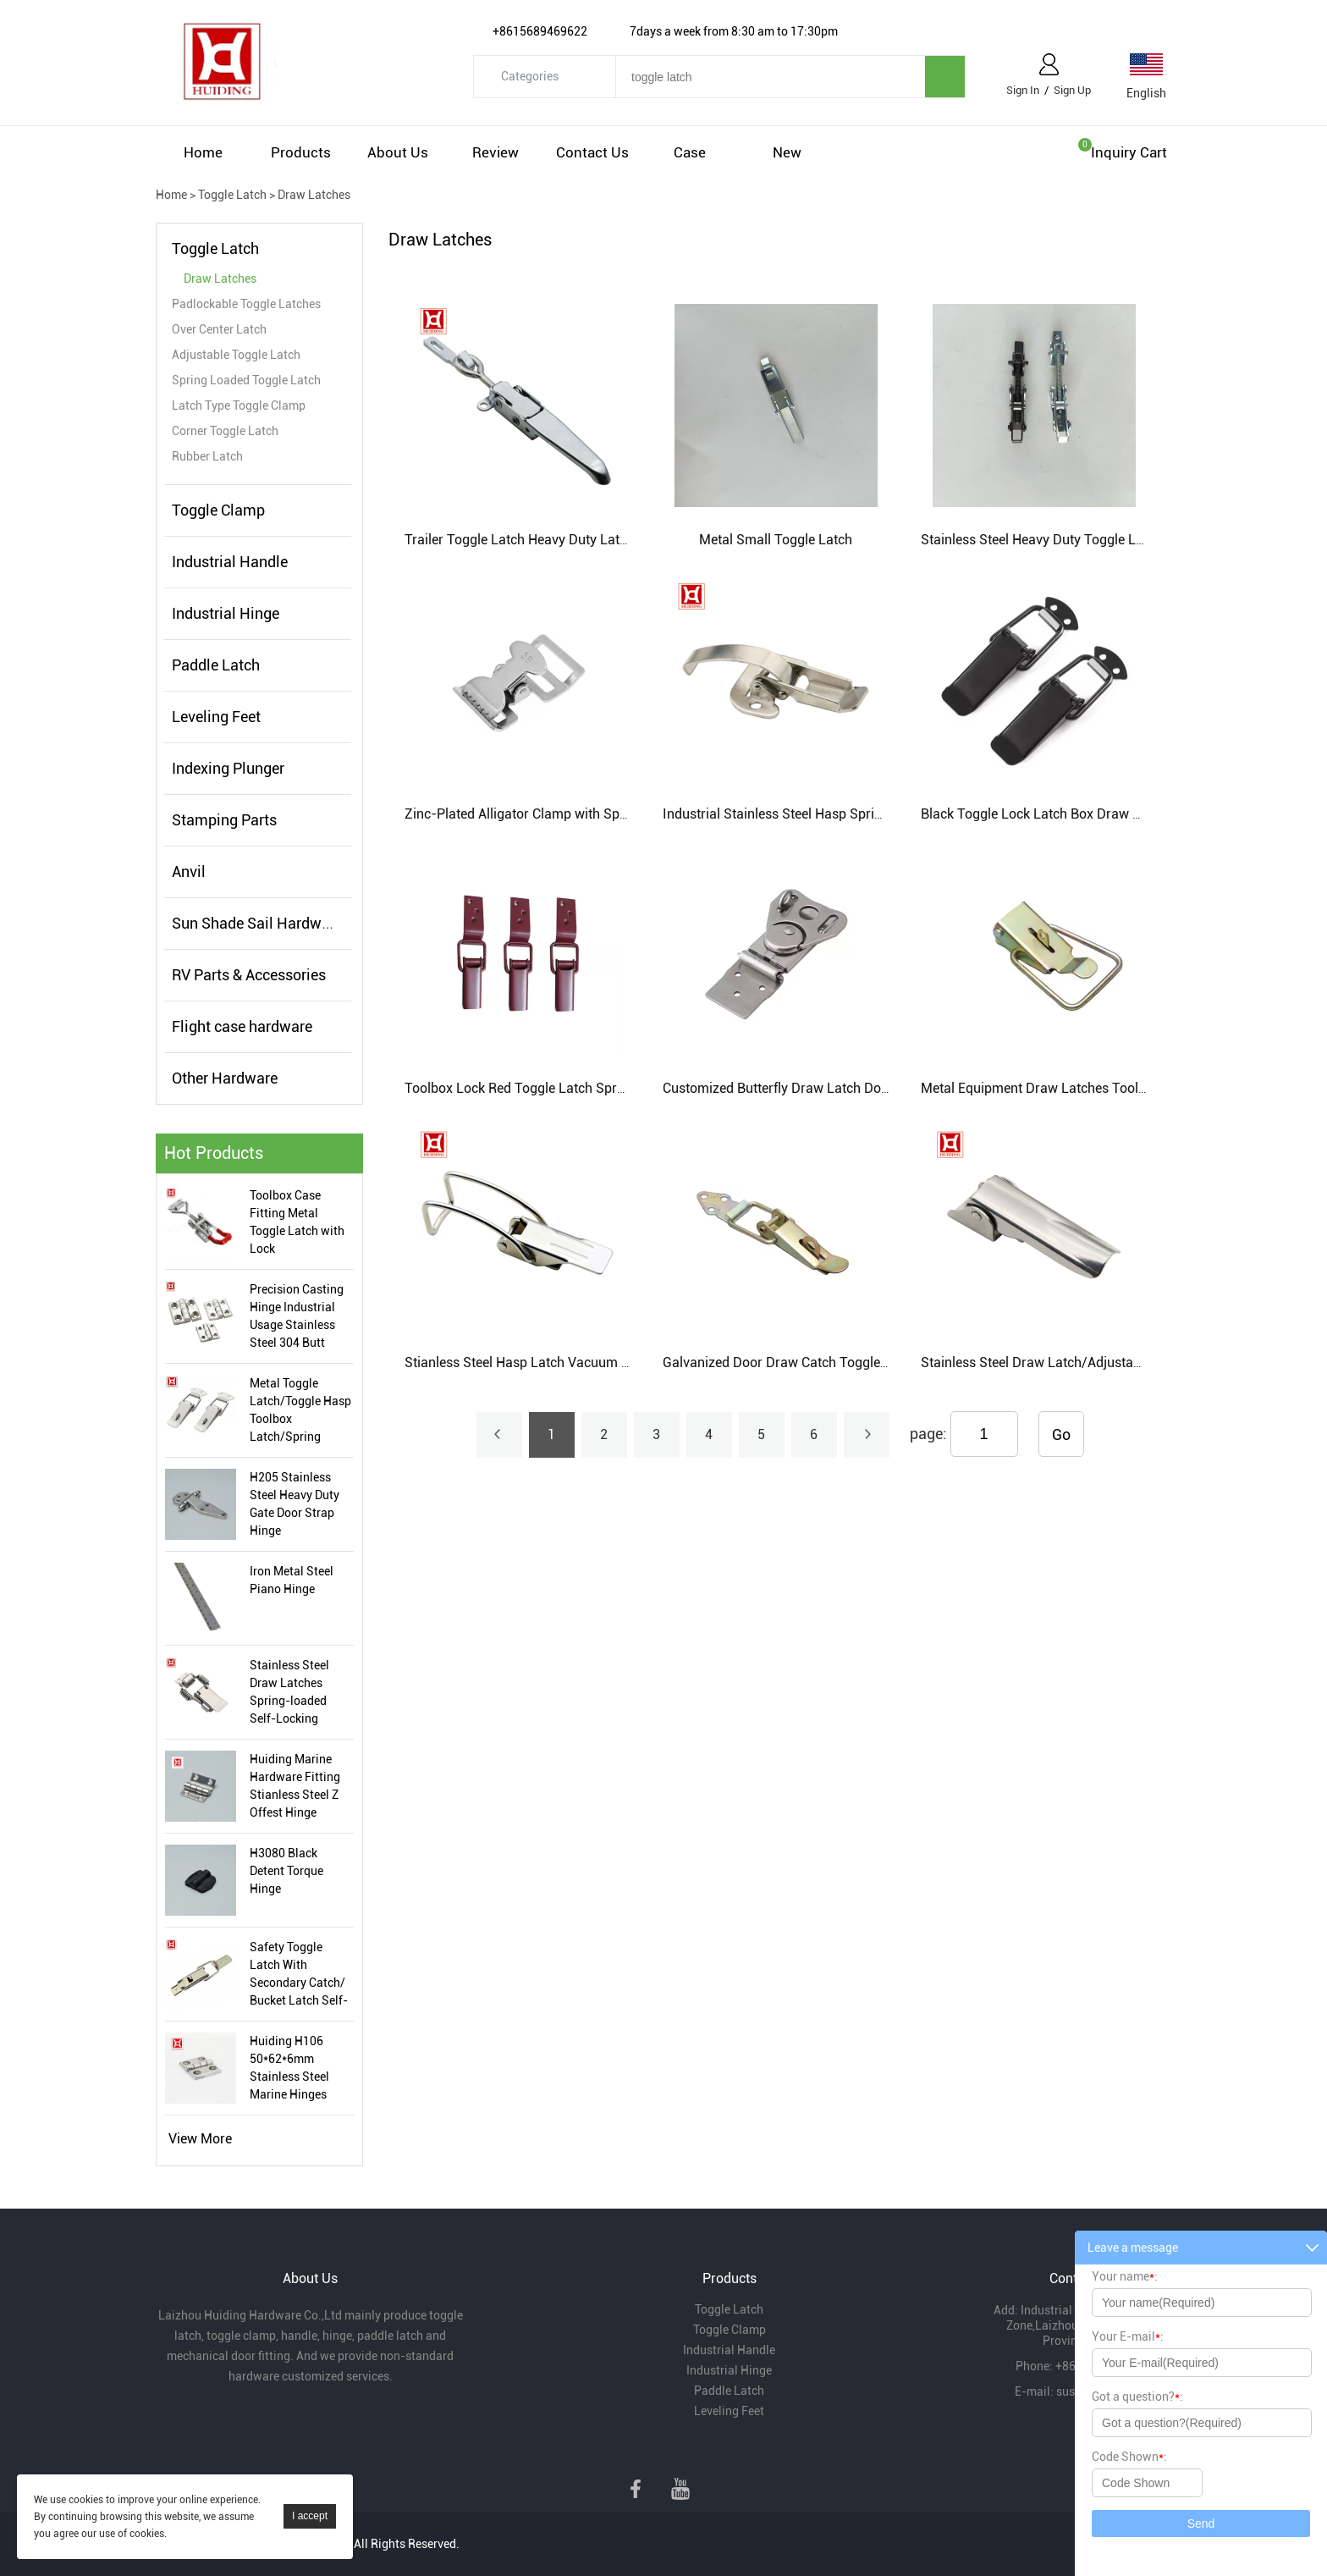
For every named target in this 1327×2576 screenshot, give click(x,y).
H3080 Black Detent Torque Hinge (286, 1870)
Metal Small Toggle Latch (775, 540)
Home (203, 152)
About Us (397, 152)
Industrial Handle (230, 562)
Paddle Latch (216, 665)
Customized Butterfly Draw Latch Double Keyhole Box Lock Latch (858, 1088)
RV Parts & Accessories (249, 975)
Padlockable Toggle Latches (246, 304)
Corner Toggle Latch (225, 431)
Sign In (1022, 90)
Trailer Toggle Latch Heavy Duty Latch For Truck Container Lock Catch (616, 540)
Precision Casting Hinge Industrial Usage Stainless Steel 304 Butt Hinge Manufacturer (297, 1317)
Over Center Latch (219, 329)
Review (495, 152)
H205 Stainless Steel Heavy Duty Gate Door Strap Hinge (294, 1503)
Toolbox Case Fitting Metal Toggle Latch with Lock (297, 1222)
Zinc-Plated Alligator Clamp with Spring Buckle (545, 814)
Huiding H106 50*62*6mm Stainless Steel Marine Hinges (289, 2067)
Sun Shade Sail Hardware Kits (272, 923)
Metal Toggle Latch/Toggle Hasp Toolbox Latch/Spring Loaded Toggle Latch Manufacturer (300, 1411)
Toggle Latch (232, 194)
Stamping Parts (224, 820)
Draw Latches (314, 194)
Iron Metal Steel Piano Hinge (291, 1580)
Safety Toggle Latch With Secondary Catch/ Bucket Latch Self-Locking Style (299, 1975)
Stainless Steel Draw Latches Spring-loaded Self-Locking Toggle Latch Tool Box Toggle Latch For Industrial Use (297, 1693)
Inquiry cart (1129, 152)
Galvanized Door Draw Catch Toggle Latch (790, 1362)
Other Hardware (225, 1078)
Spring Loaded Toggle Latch (246, 380)
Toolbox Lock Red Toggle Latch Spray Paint (535, 1088)
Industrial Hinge (225, 613)
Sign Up (1072, 90)
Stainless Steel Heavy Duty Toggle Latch (1041, 540)
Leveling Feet (216, 716)
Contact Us (592, 152)
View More (200, 2139)
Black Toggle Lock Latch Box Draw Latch (1043, 814)
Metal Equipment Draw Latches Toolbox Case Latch (1076, 1088)
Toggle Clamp (218, 510)
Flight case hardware (242, 1026)
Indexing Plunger (228, 768)
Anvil (189, 871)
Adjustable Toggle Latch (236, 354)
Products (301, 152)
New (787, 152)
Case (690, 152)
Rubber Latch (207, 456)
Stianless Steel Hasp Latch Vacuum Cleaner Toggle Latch (576, 1362)
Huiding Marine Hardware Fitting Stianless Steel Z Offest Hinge (295, 1785)
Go (1061, 1434)
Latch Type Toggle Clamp (239, 405)
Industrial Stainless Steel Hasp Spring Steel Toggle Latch (833, 814)
